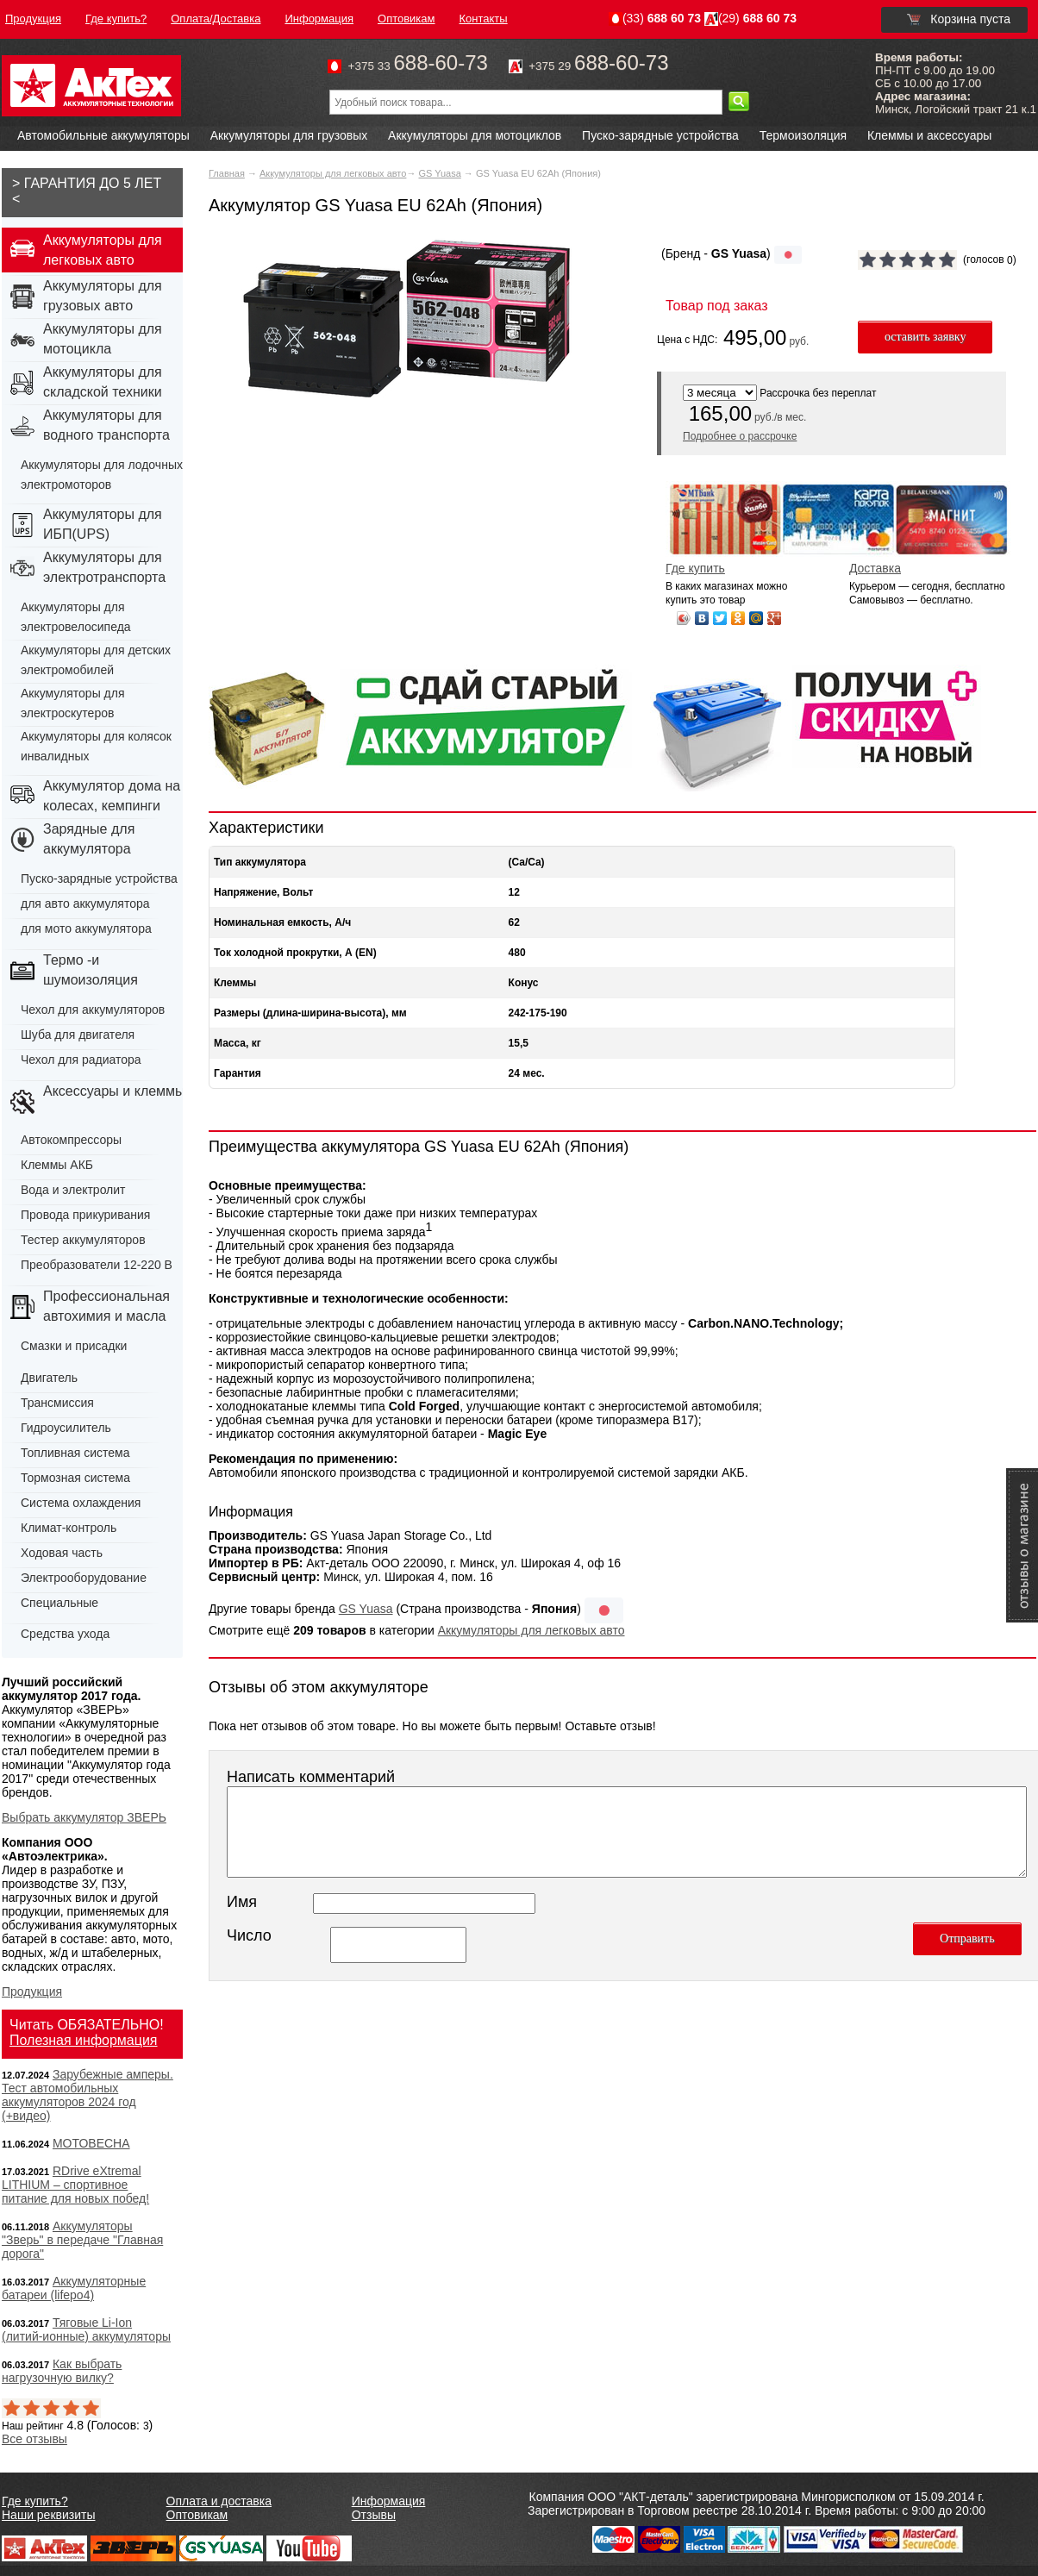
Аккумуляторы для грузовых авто (102, 295)
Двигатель (49, 1378)
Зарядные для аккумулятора (88, 839)
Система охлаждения (81, 1503)
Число (249, 1935)
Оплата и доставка (219, 2501)
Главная (227, 173)
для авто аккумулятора (85, 903)
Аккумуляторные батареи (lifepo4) (74, 2288)
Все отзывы (34, 2439)
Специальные (59, 1603)
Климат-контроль (68, 1528)
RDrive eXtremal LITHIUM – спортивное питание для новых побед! (75, 2184)
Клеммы (235, 983)
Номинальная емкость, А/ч (282, 922)
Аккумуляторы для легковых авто (333, 173)
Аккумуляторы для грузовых (289, 135)
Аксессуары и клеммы (114, 1091)
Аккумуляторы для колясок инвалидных (96, 746)
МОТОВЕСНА (91, 2143)
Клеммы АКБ (57, 1165)
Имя (242, 1901)
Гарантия (237, 1073)
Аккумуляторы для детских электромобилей (96, 660)
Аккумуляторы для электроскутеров (73, 703)
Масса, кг (237, 1043)
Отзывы (374, 2515)
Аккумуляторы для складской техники (102, 382)
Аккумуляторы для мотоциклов (474, 135)
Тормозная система (75, 1478)
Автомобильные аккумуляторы (103, 135)
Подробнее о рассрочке (740, 436)
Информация (389, 2501)
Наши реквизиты (49, 2515)
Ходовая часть (62, 1553)
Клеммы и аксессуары (929, 135)
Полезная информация (83, 2040)
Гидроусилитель (66, 1428)
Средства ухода (65, 1634)
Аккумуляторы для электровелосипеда (76, 617)
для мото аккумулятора (86, 928)
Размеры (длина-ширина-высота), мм (310, 1013)
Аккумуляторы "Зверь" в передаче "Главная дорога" (82, 2239)
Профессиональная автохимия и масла (106, 1306)
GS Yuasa (439, 173)
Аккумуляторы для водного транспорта (106, 425)
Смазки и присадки (74, 1346)
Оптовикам (197, 2515)
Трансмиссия (57, 1403)
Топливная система (75, 1453)
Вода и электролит (73, 1190)
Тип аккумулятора (260, 862)
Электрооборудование (84, 1578)
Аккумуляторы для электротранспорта (104, 567)
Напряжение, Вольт (263, 892)
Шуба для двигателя (77, 1034)
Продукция (32, 1991)
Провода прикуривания (85, 1215)
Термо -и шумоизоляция (90, 970)
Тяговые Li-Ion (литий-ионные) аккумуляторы (86, 2329)
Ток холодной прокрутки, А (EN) (295, 953)
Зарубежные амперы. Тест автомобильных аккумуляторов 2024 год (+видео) (87, 2095)
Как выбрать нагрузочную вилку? (62, 2371)
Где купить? (35, 2501)
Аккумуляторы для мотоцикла (102, 339)
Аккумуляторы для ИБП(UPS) (102, 524)
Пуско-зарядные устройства (660, 135)
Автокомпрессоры (71, 1140)
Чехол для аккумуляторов (93, 1009)
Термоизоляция (803, 135)
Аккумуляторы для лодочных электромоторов (102, 474)
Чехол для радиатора (81, 1059)
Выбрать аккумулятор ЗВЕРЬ (84, 1817)
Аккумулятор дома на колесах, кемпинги (111, 795)
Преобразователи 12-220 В (96, 1265)
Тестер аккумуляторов (83, 1240)
